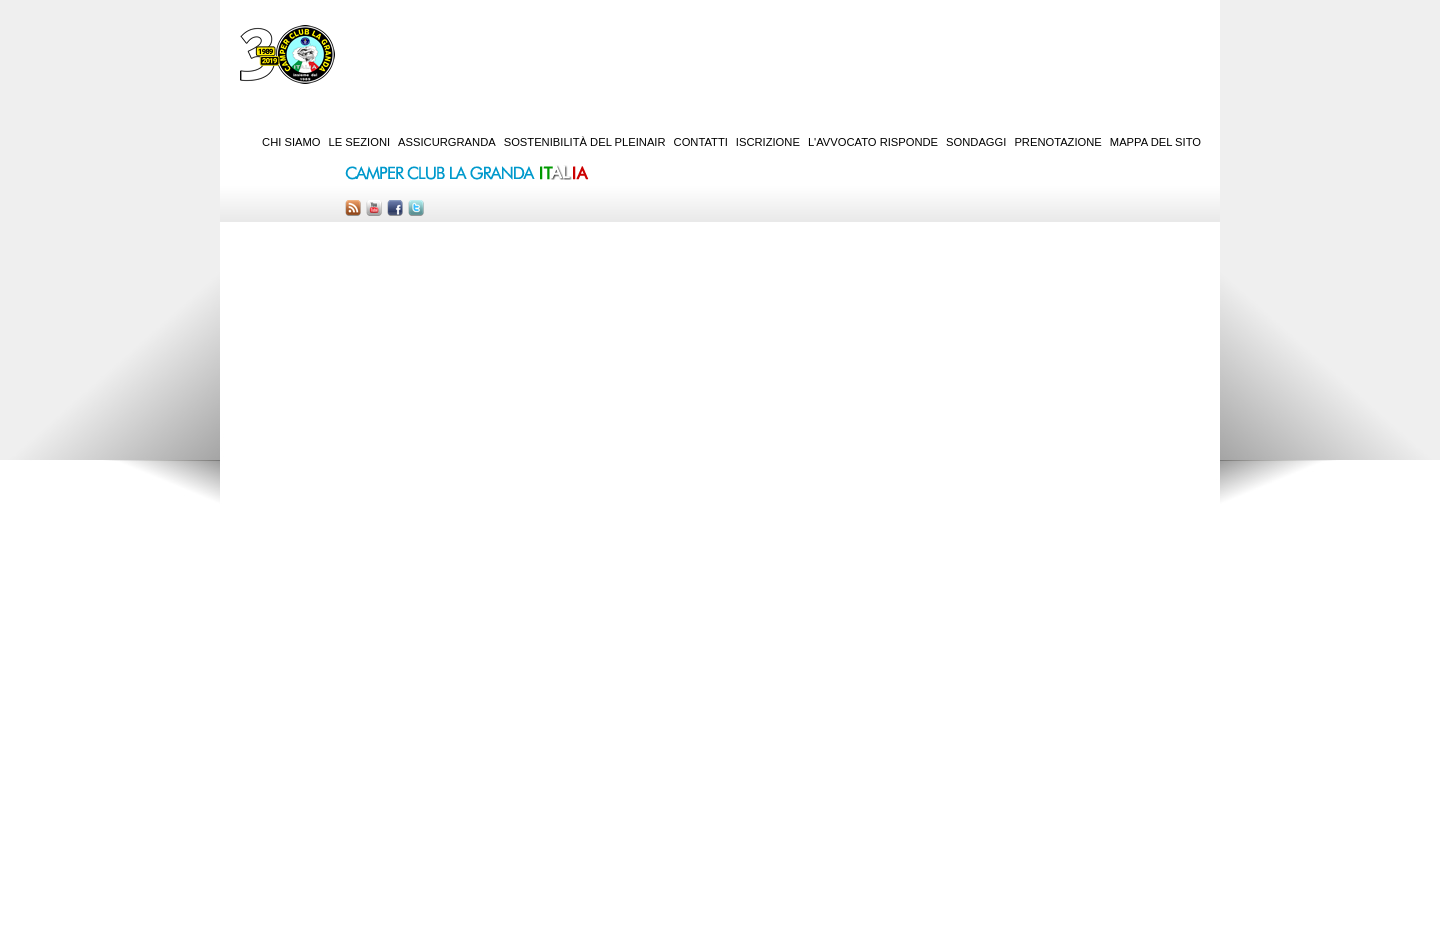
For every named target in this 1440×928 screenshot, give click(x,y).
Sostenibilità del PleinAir (585, 142)
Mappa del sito (1155, 142)
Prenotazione (1057, 142)
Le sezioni (360, 142)
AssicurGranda (447, 142)
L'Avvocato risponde (873, 142)
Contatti (701, 142)
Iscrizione (768, 142)
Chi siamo (291, 142)
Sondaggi (976, 142)
